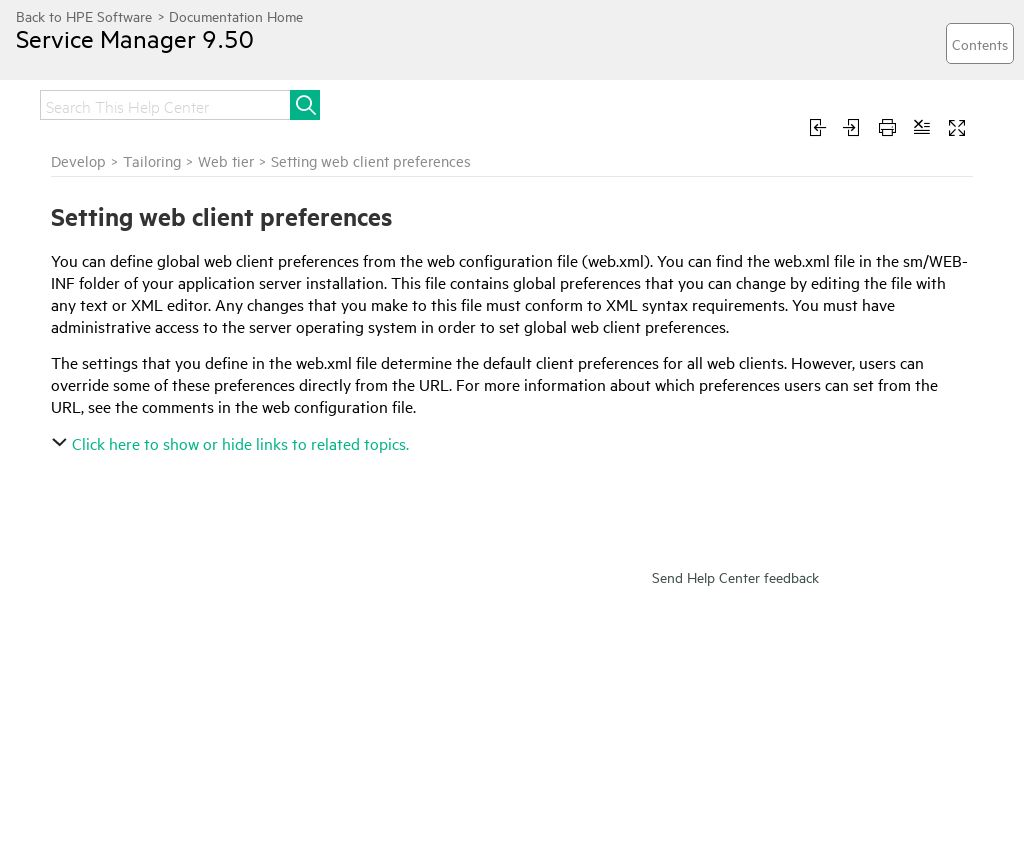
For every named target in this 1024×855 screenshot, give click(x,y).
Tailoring (152, 160)
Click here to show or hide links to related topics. (232, 443)
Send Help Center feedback (735, 576)
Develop (78, 160)
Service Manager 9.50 (135, 38)
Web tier (226, 160)
